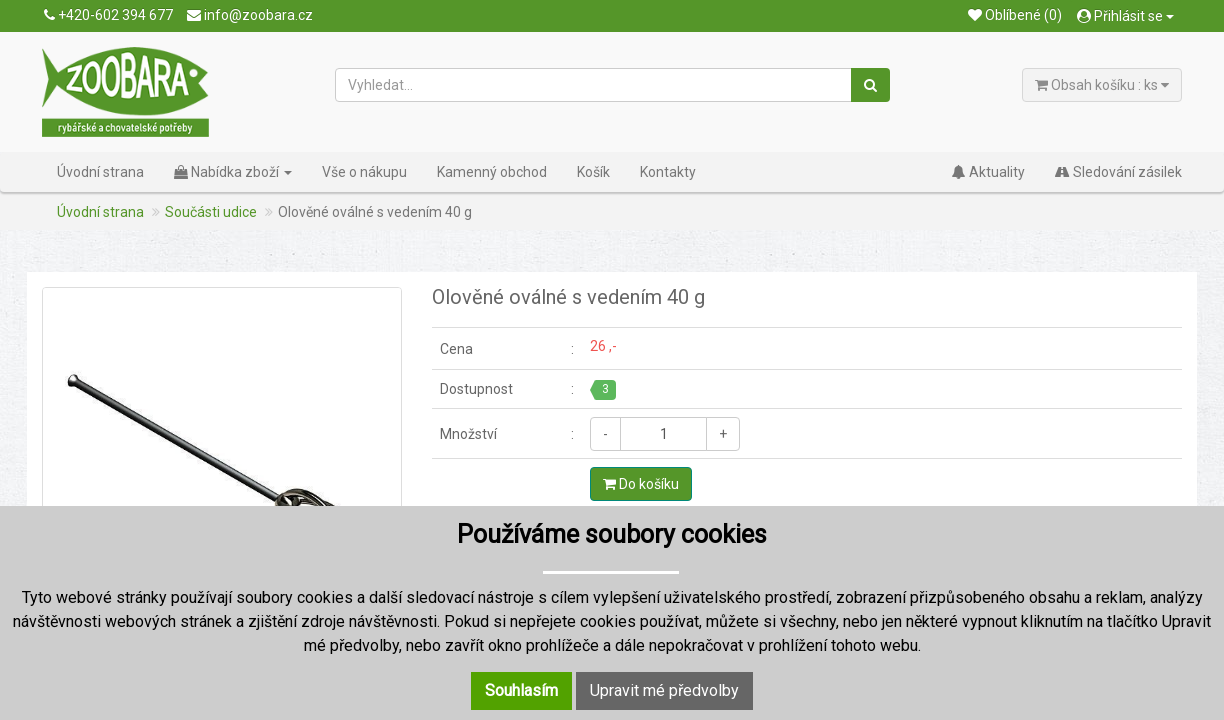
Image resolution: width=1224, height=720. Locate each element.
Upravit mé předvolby (664, 690)
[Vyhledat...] (594, 85)
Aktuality (988, 172)
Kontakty (668, 172)
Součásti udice (211, 212)
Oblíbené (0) (1015, 15)
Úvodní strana (100, 172)
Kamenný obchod (492, 172)
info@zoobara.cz (250, 15)
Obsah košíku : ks (1102, 85)
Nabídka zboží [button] (233, 172)
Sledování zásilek (1118, 172)
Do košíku (641, 484)
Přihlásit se (1125, 16)
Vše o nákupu (364, 172)
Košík (593, 172)
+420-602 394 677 (108, 15)
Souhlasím (521, 690)
